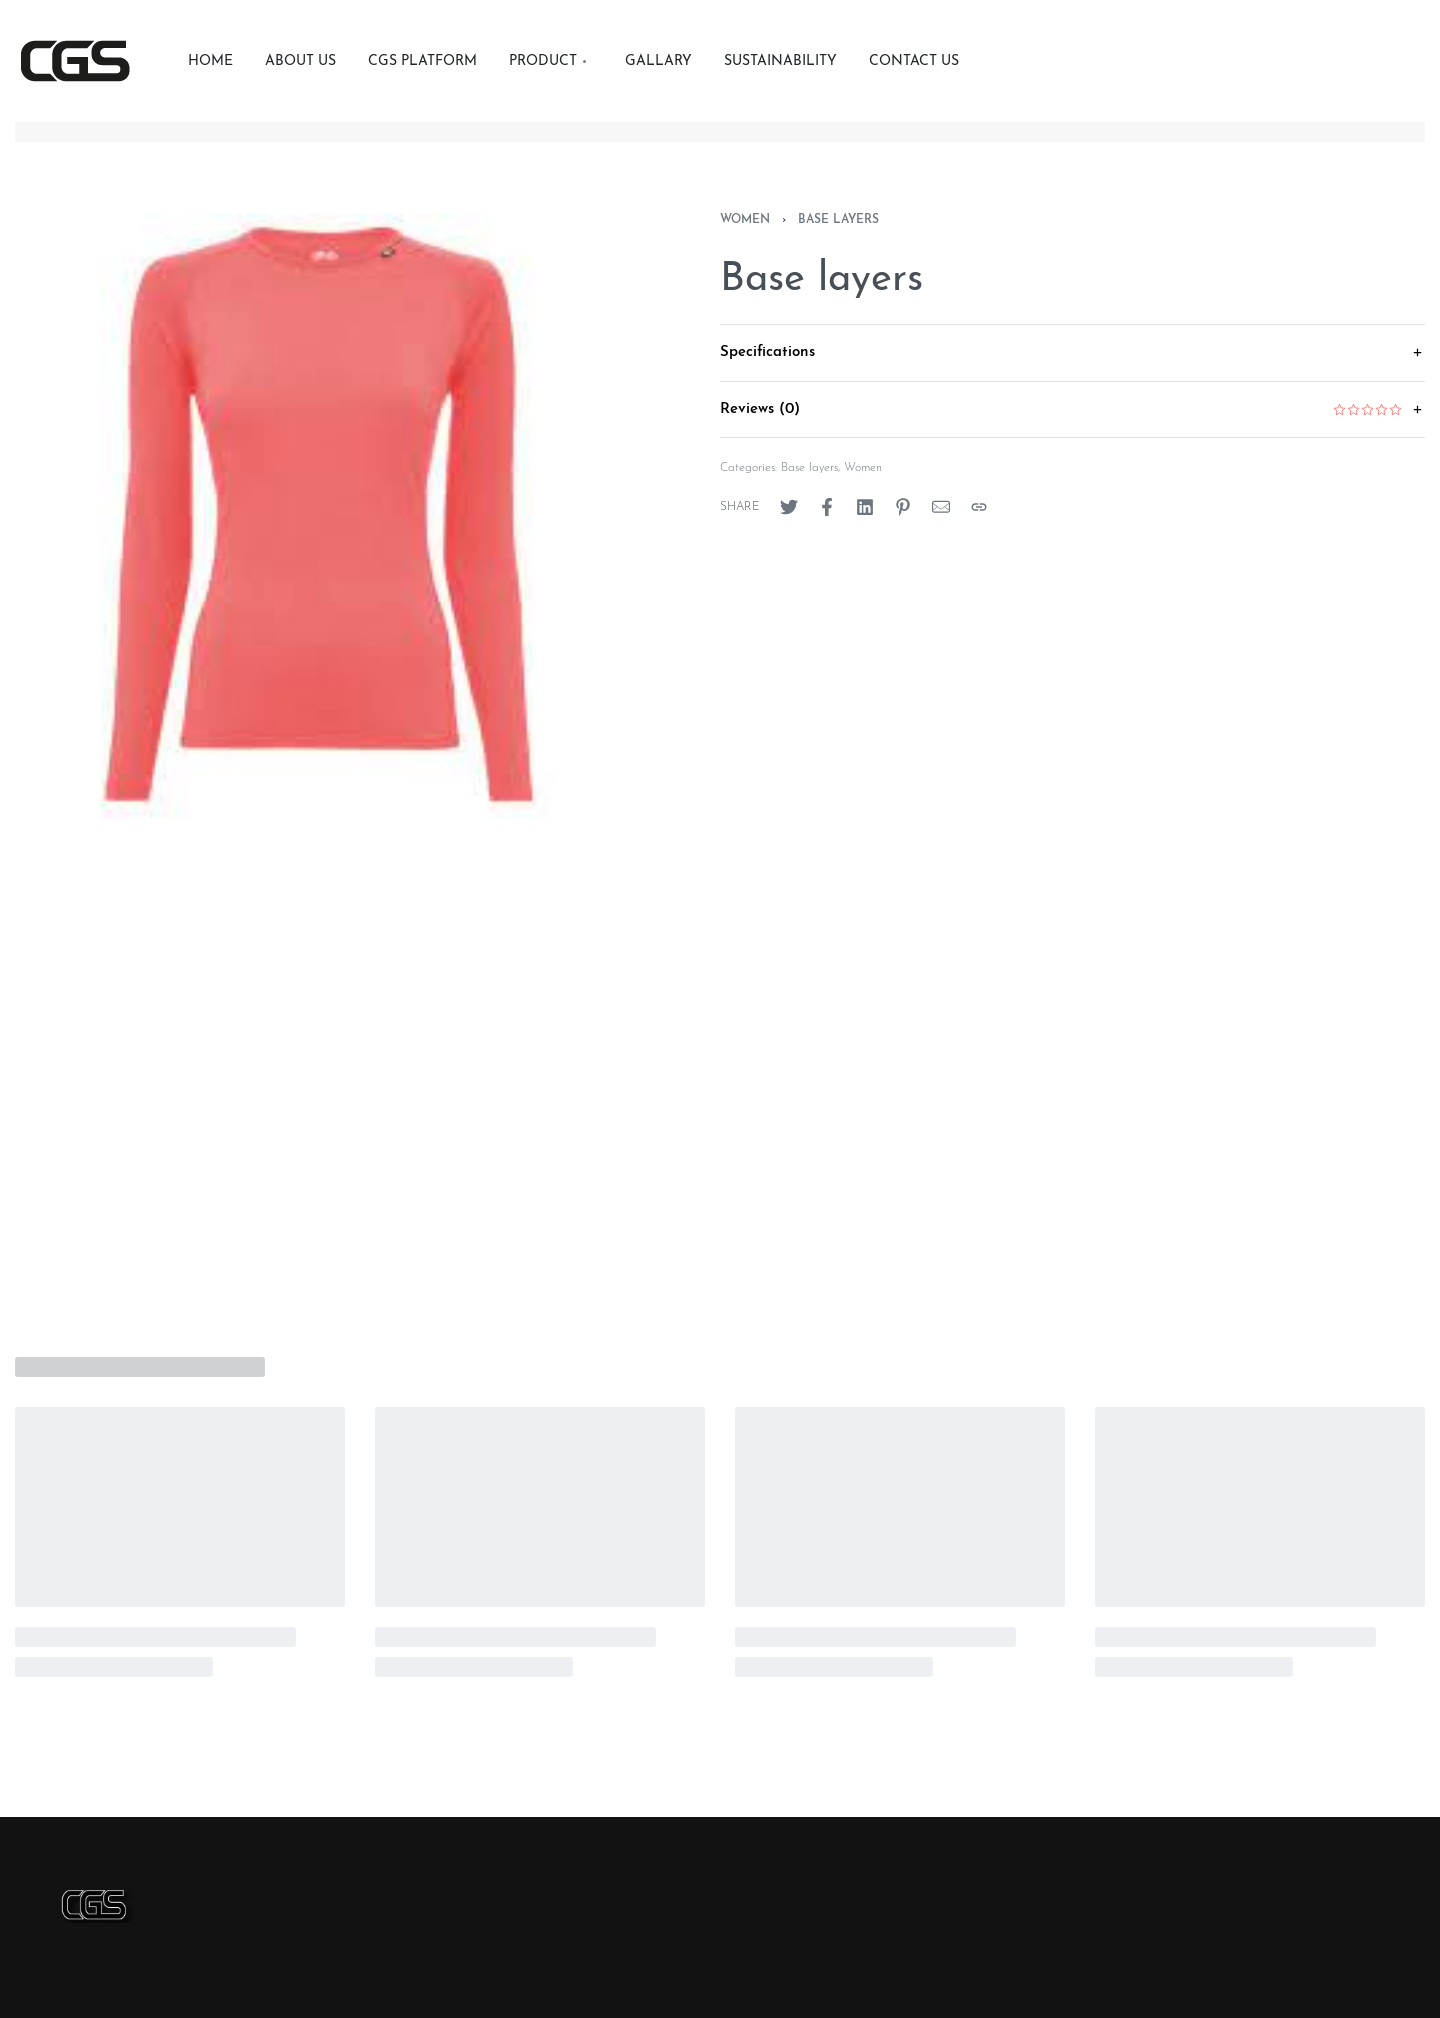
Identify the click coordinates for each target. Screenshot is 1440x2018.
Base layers (838, 220)
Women (745, 220)
